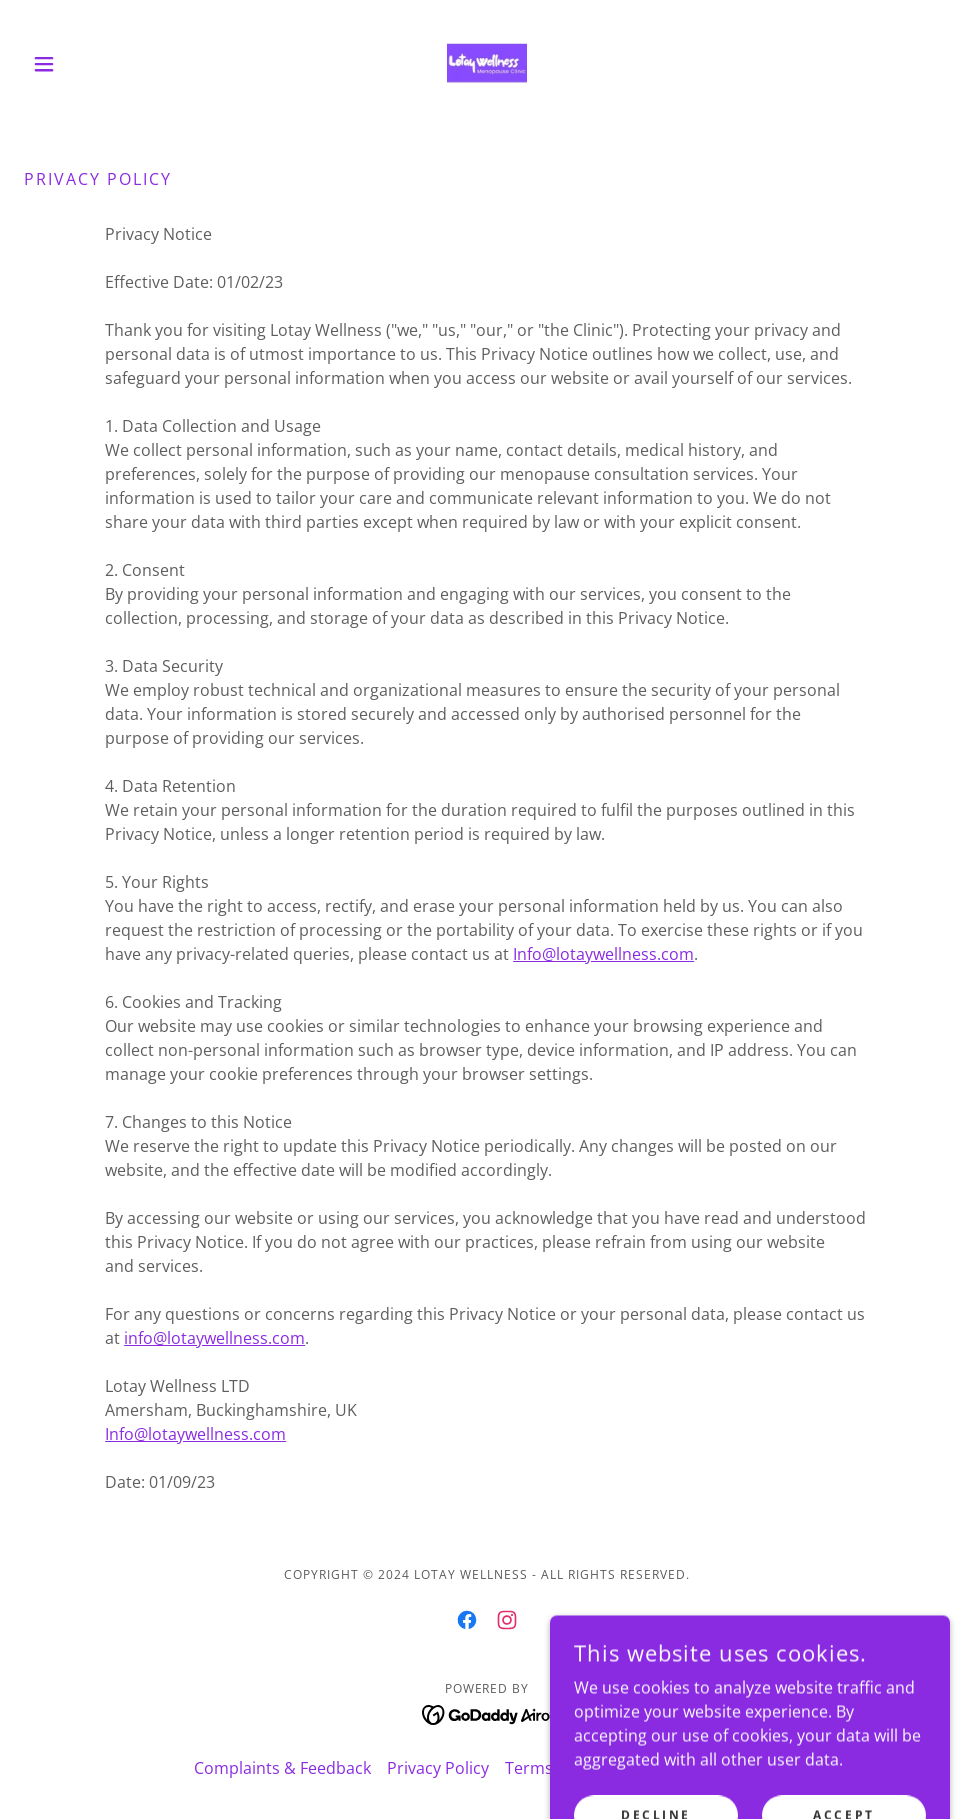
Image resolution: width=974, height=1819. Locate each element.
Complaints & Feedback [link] (282, 1768)
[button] (93, 64)
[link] (487, 64)
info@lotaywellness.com (214, 1338)
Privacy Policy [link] (438, 1768)
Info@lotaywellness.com (603, 954)
